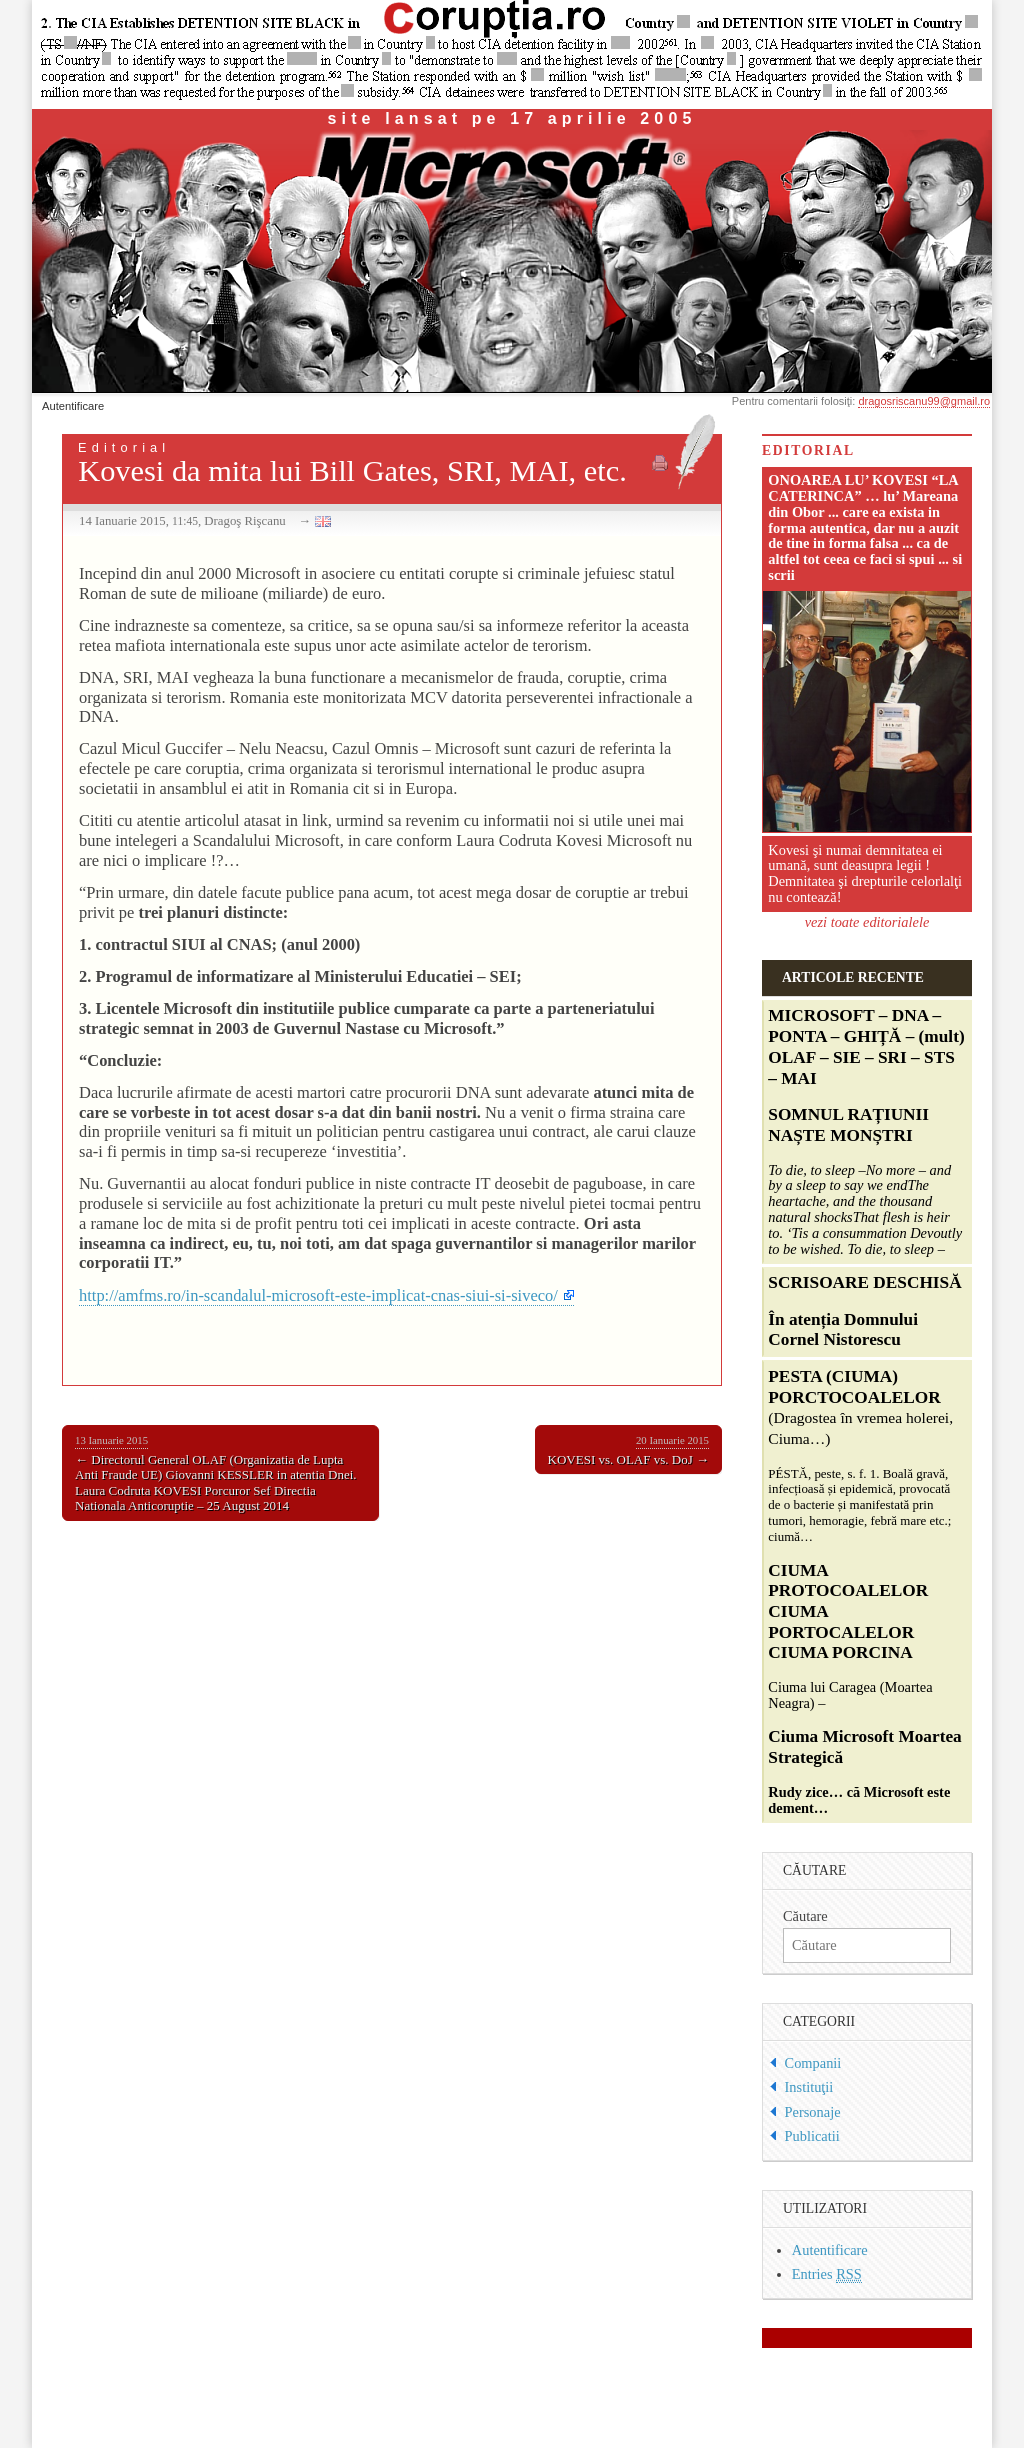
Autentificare (73, 406)
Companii (813, 2063)
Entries (827, 2274)
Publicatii (812, 2136)
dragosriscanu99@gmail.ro (924, 401)
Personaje (813, 2112)
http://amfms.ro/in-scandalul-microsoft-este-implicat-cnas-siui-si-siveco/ (318, 1295)
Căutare (805, 1916)
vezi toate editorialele (867, 922)
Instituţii (809, 2087)
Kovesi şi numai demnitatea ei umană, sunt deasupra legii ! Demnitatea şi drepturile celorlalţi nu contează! (865, 873)
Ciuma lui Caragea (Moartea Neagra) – (864, 1592)
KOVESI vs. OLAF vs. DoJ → (628, 1450)
